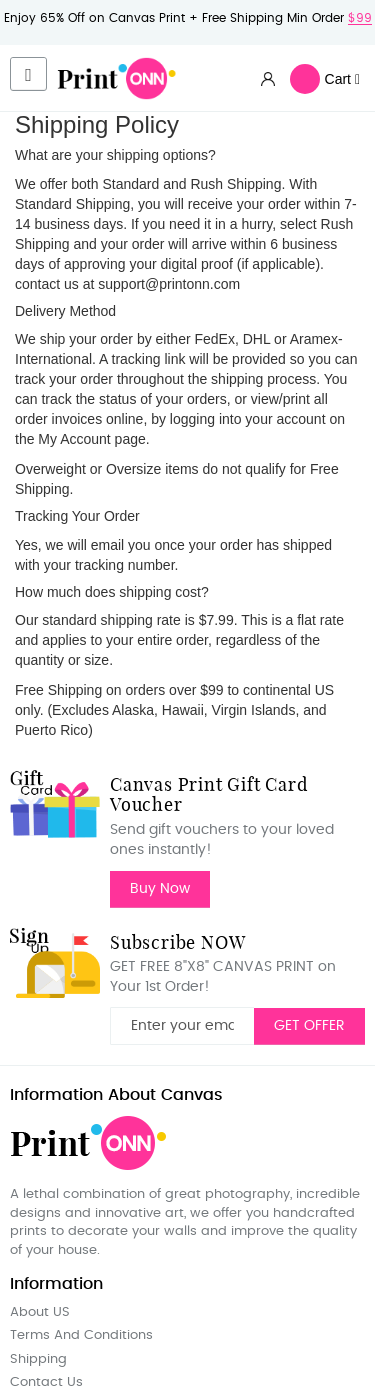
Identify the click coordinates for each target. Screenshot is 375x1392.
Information (56, 1284)
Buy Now (160, 889)
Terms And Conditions (81, 1335)
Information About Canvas (116, 1095)
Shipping (38, 1359)
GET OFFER (309, 1026)
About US (40, 1312)
